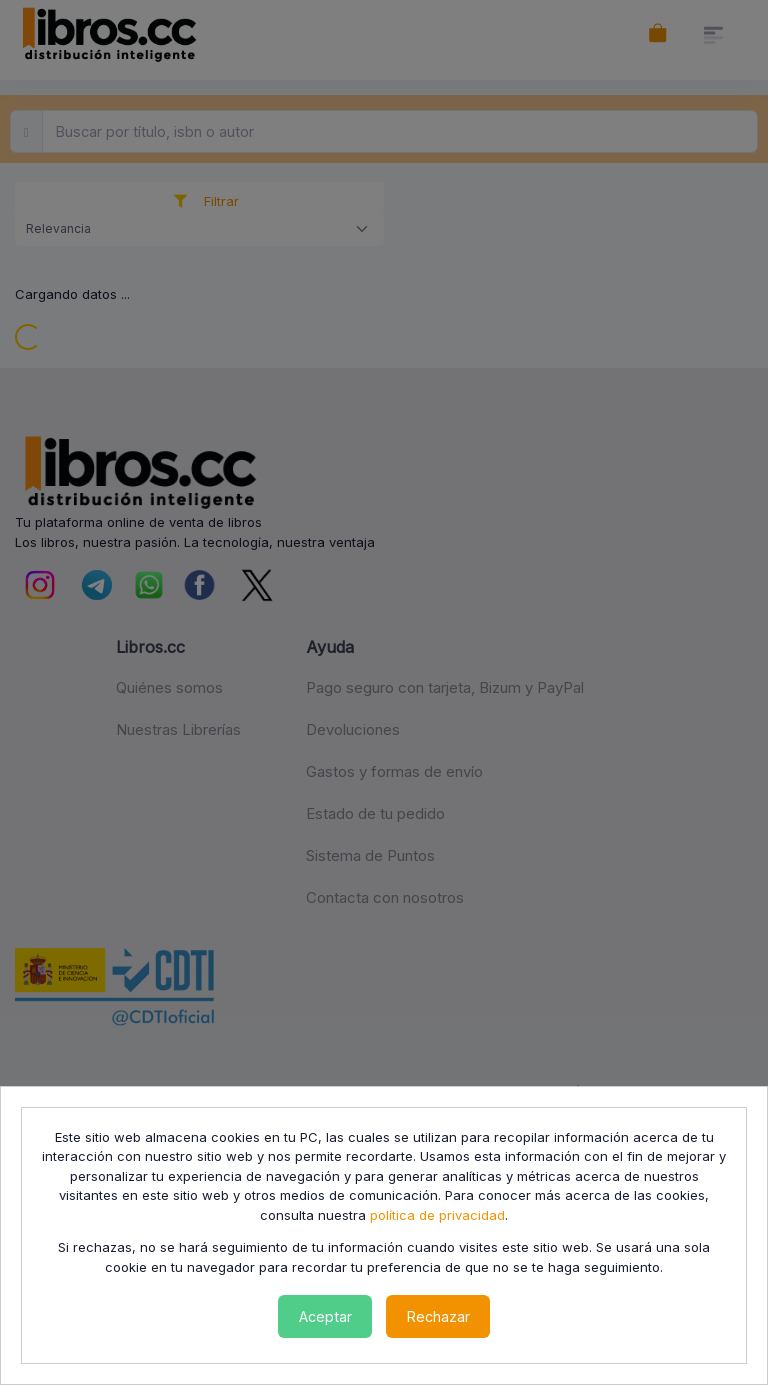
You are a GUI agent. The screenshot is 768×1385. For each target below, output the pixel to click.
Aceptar (325, 1316)
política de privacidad (437, 1215)
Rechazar (438, 1316)
